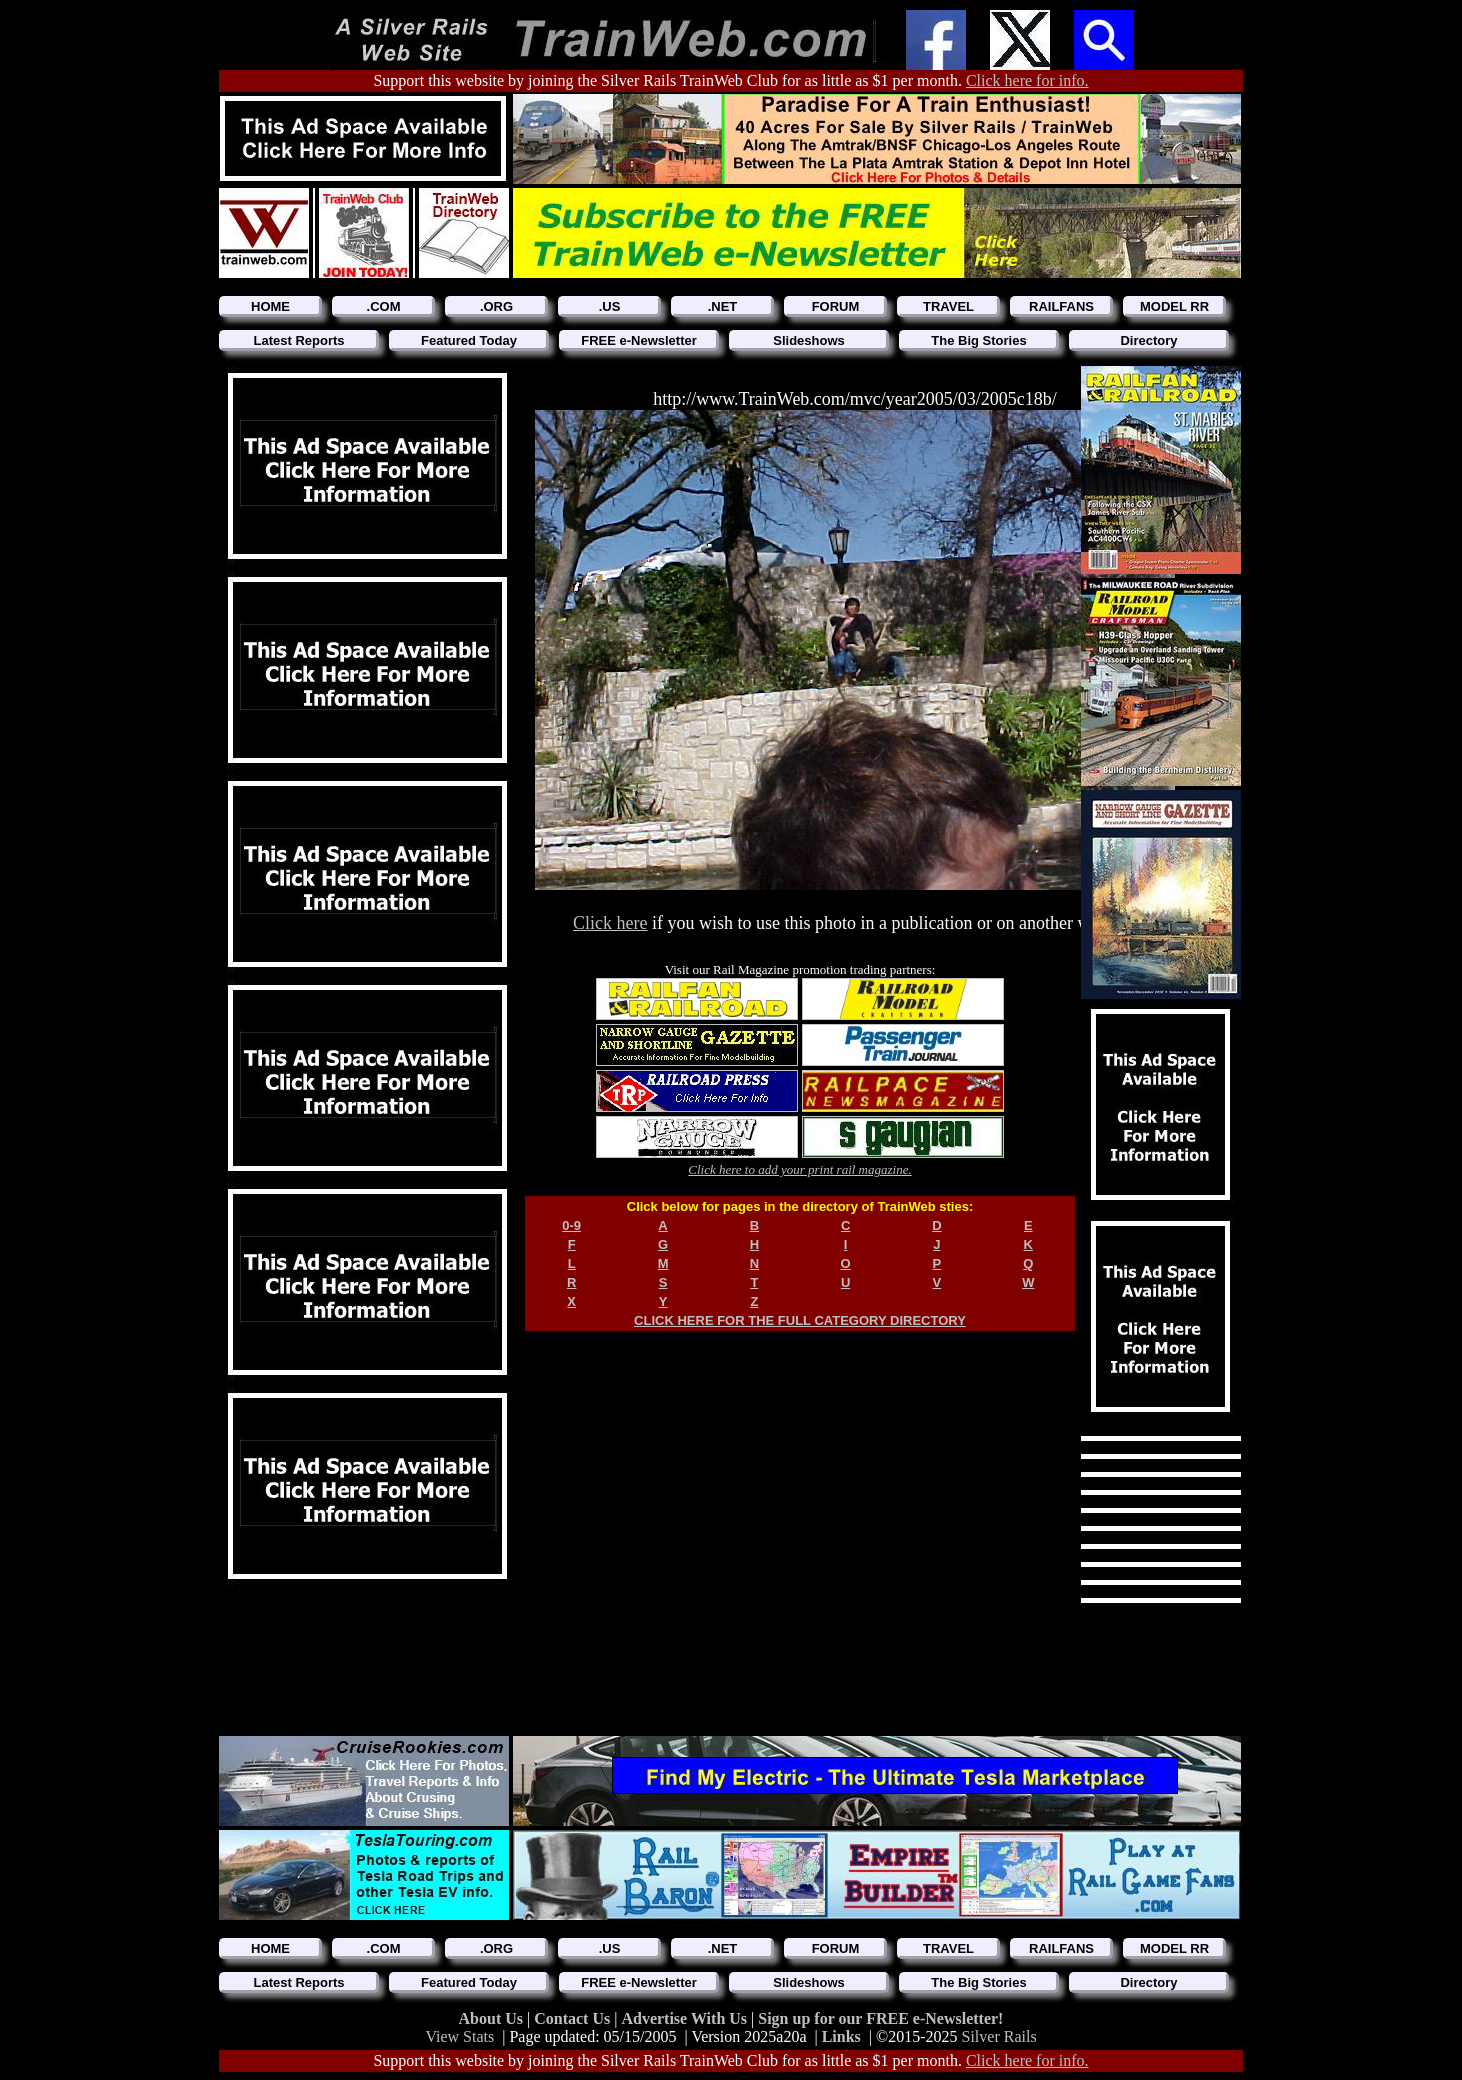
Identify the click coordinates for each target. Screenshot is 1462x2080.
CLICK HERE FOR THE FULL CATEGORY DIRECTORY (800, 1320)
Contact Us (574, 2018)
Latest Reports (298, 340)
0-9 (571, 1225)
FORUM (836, 306)
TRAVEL (948, 306)
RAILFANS (1061, 306)
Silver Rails (999, 2036)
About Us (493, 2018)
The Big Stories (978, 340)
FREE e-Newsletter (639, 340)
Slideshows (809, 340)
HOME (270, 306)
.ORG (496, 306)
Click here (610, 923)
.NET (723, 306)
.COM (384, 306)
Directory (1148, 340)
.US (610, 306)
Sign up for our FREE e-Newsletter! (880, 2018)
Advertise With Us (686, 2018)
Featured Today (469, 340)
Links (841, 2036)
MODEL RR (1174, 306)
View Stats (459, 2036)
